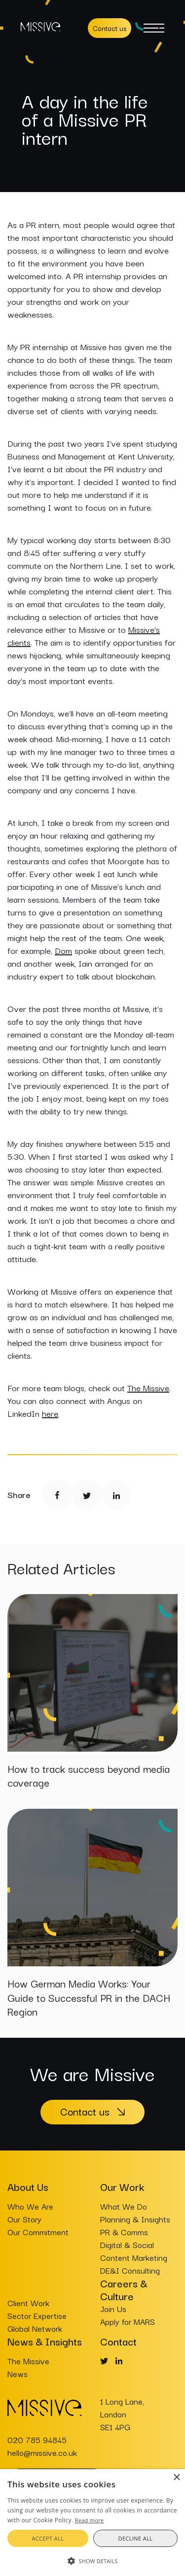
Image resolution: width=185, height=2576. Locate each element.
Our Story (24, 2219)
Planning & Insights (135, 2219)
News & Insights (44, 2341)
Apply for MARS (127, 2321)
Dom (63, 950)
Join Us (113, 2308)
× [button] (176, 2477)
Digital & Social (127, 2244)
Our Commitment (38, 2231)
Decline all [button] (135, 2538)
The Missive (148, 1387)
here (50, 1413)
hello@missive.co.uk (42, 2452)
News (17, 2373)
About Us (27, 2186)
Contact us (109, 28)
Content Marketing (133, 2257)
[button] (92, 2560)
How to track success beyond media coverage (88, 1776)
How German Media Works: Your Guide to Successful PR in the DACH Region (88, 1997)
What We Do (123, 2206)
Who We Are (30, 2206)
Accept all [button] (48, 2538)
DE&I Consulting (130, 2270)
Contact (118, 2341)
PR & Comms (124, 2231)
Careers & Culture (124, 2289)
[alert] (92, 2522)
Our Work (122, 2186)
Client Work (28, 2302)
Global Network (34, 2328)
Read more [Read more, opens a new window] (89, 2520)
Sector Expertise (37, 2315)
